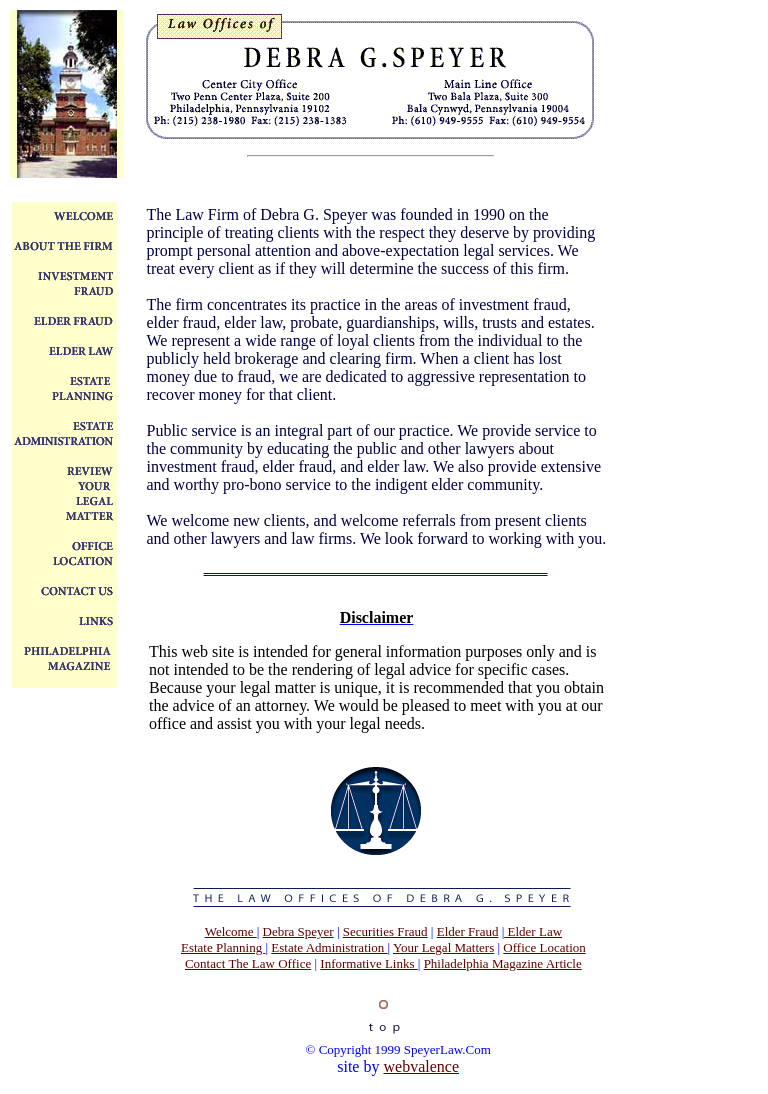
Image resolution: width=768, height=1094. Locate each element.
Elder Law (533, 931)
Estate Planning (223, 947)
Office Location (544, 947)
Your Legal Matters (443, 947)
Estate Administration (329, 947)
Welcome (231, 931)
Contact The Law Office (248, 963)
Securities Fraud (385, 931)
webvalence (421, 1066)
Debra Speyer (298, 931)
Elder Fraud (468, 931)
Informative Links (368, 963)
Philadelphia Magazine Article (503, 963)
